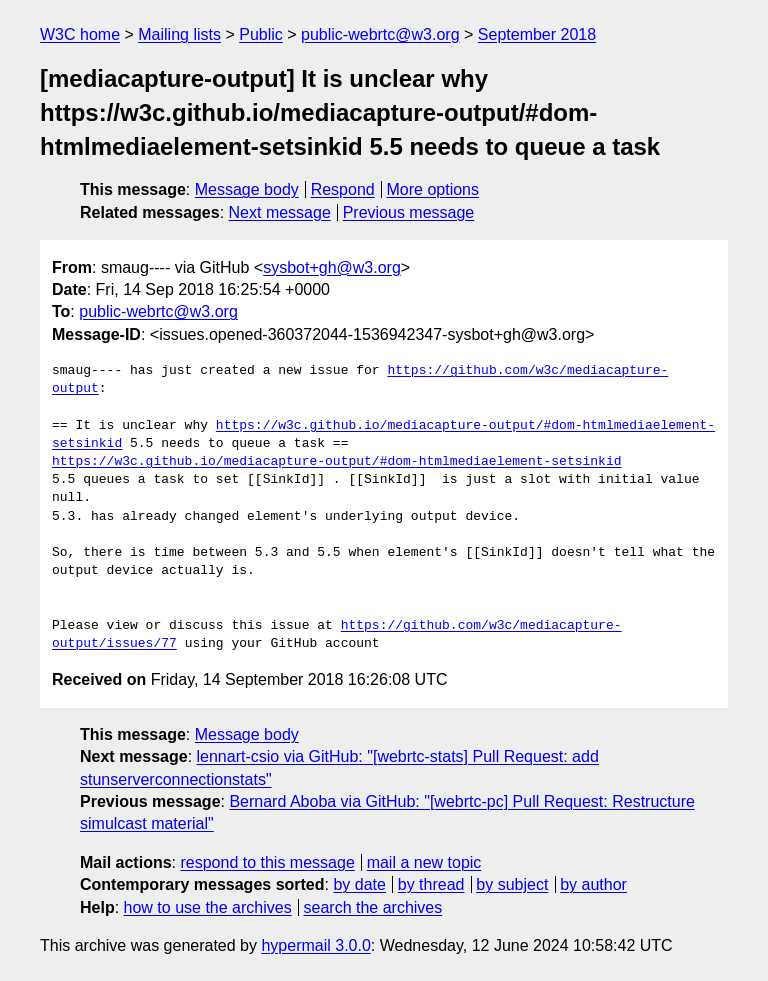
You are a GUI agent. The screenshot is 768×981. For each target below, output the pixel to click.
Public (261, 34)
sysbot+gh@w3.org (332, 267)
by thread (431, 884)
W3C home (80, 34)
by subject (512, 884)
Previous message (409, 212)
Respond (343, 189)
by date (359, 884)
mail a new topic (424, 862)
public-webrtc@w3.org (380, 34)
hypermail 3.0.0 (315, 945)
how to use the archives (208, 907)
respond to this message (267, 862)
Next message (280, 212)
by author (593, 884)
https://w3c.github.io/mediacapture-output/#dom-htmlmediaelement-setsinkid (336, 462)
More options (433, 189)
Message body (247, 189)
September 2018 (537, 34)
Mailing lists (179, 34)
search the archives (373, 907)
